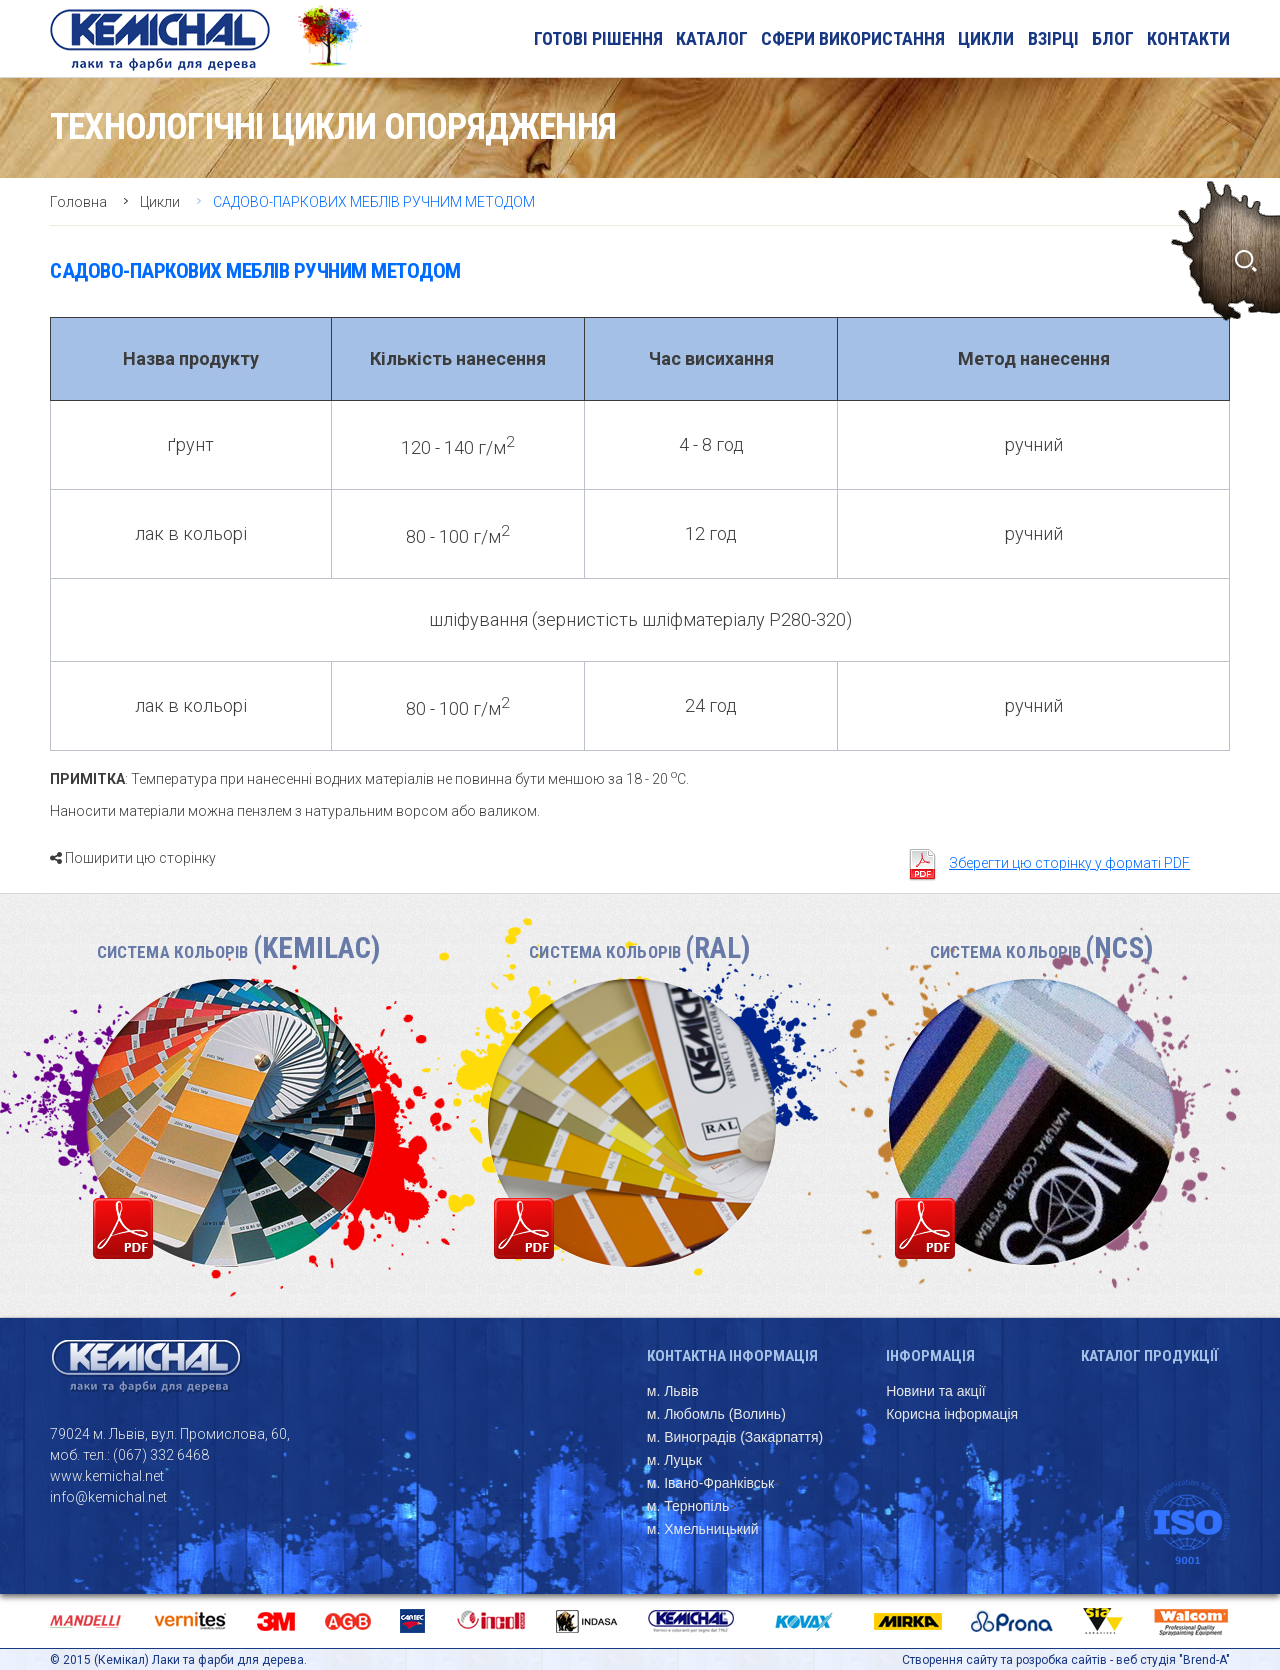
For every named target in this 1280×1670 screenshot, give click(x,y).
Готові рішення (598, 38)
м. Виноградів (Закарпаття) (735, 1437)
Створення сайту (950, 1660)
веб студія (1146, 1660)
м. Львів (673, 1391)
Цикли (986, 38)
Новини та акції (935, 1391)
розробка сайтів (1061, 1660)
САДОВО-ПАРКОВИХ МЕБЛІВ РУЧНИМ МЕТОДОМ (374, 202)
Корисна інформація (952, 1414)
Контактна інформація (732, 1356)
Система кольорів (239, 952)
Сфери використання (853, 38)
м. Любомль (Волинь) (716, 1414)
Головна (78, 202)
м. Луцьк (674, 1460)
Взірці (1053, 38)
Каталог (712, 38)
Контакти (1188, 38)
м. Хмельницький (703, 1529)
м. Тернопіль (688, 1506)
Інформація (930, 1356)
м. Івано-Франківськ (710, 1483)
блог (1113, 38)
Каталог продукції (1149, 1356)
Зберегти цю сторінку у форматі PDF (1069, 863)
